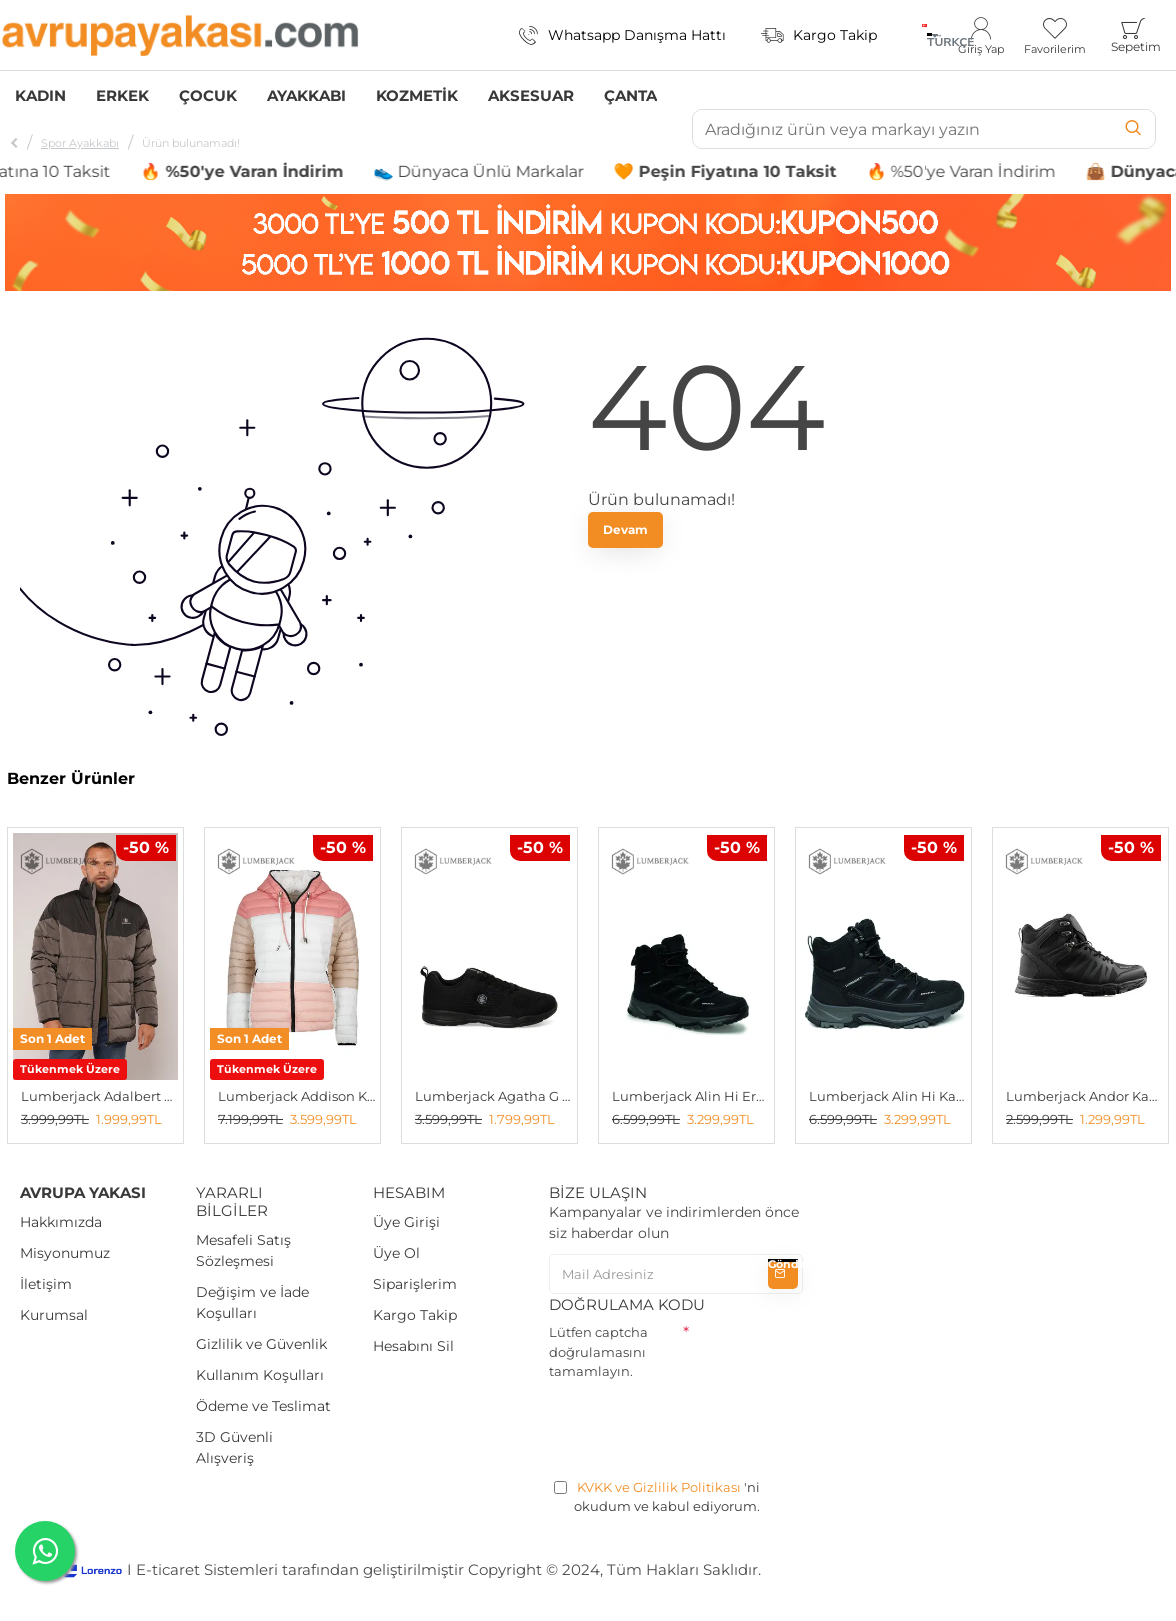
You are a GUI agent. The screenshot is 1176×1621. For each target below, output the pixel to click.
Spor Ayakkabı (80, 143)
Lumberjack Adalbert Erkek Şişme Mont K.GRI (99, 1096)
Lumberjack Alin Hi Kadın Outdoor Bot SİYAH (887, 1096)
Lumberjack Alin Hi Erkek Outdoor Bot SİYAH (690, 1096)
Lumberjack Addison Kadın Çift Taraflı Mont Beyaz (296, 1096)
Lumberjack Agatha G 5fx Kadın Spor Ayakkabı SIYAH (493, 1096)
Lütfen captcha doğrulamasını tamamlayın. (598, 1351)
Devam (625, 529)
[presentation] (701, 1426)
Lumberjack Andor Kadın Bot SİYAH (1084, 1096)
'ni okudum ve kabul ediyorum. (657, 1496)
